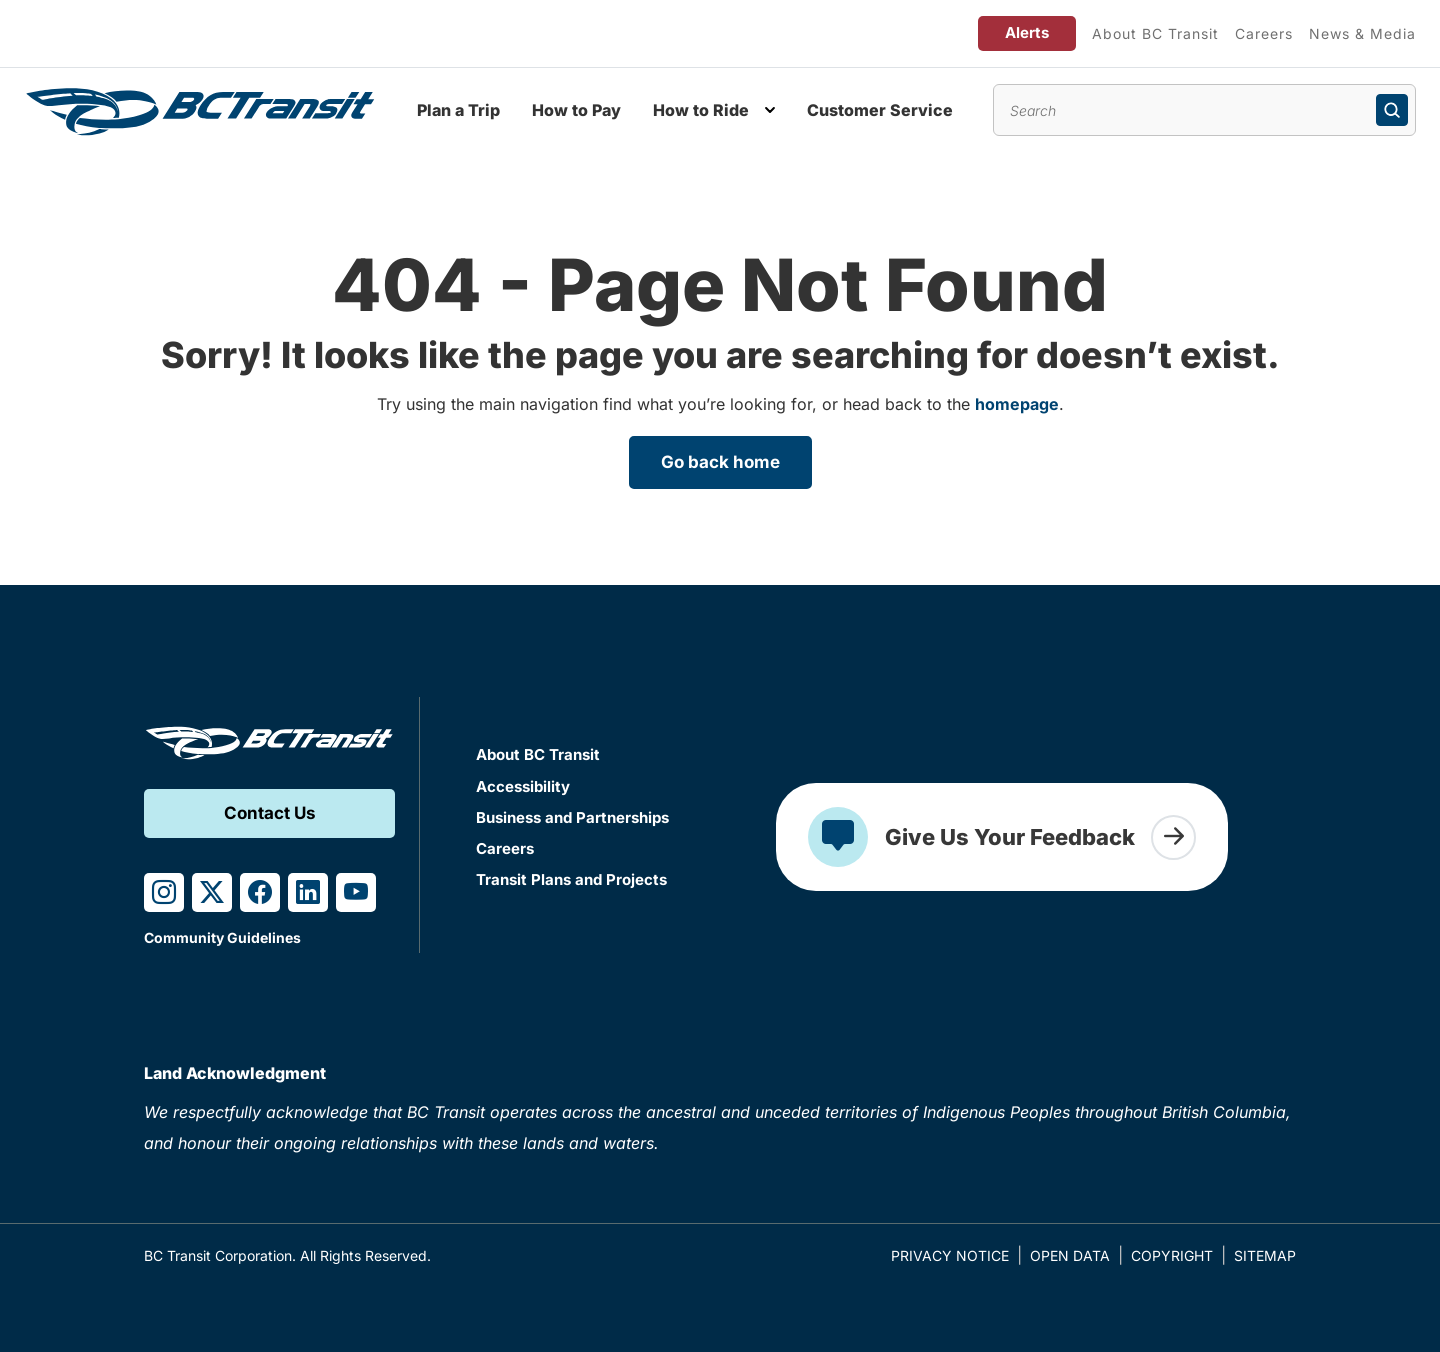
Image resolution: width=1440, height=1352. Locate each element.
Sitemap (1265, 1255)
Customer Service (880, 110)
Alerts (1027, 32)
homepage (1017, 404)
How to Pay (576, 110)
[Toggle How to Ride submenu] (770, 110)
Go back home (720, 462)
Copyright (1172, 1255)
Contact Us (270, 813)
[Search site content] (1204, 110)
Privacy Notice (950, 1255)
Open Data (1070, 1255)
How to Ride (701, 110)
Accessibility (523, 786)
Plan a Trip (458, 110)
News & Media (1362, 33)
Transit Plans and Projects (571, 879)
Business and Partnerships (572, 817)
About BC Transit (1155, 33)
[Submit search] (1392, 110)
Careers (1264, 33)
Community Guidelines (222, 937)
